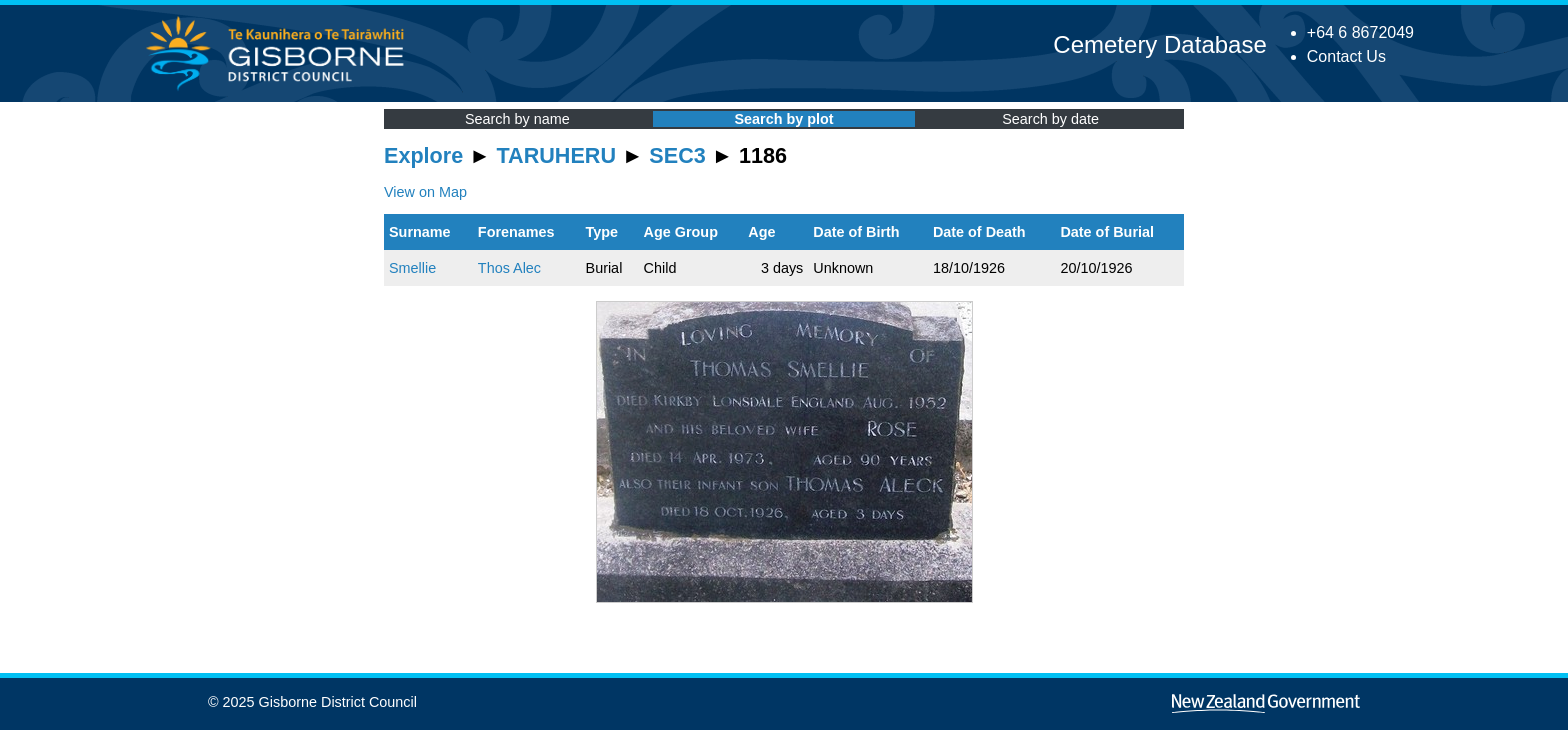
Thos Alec (509, 268)
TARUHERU (556, 155)
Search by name (517, 119)
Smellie (412, 268)
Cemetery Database (1159, 44)
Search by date (1050, 119)
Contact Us (1346, 56)
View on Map (425, 192)
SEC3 (677, 155)
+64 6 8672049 (1360, 32)
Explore (423, 155)
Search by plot (783, 119)
